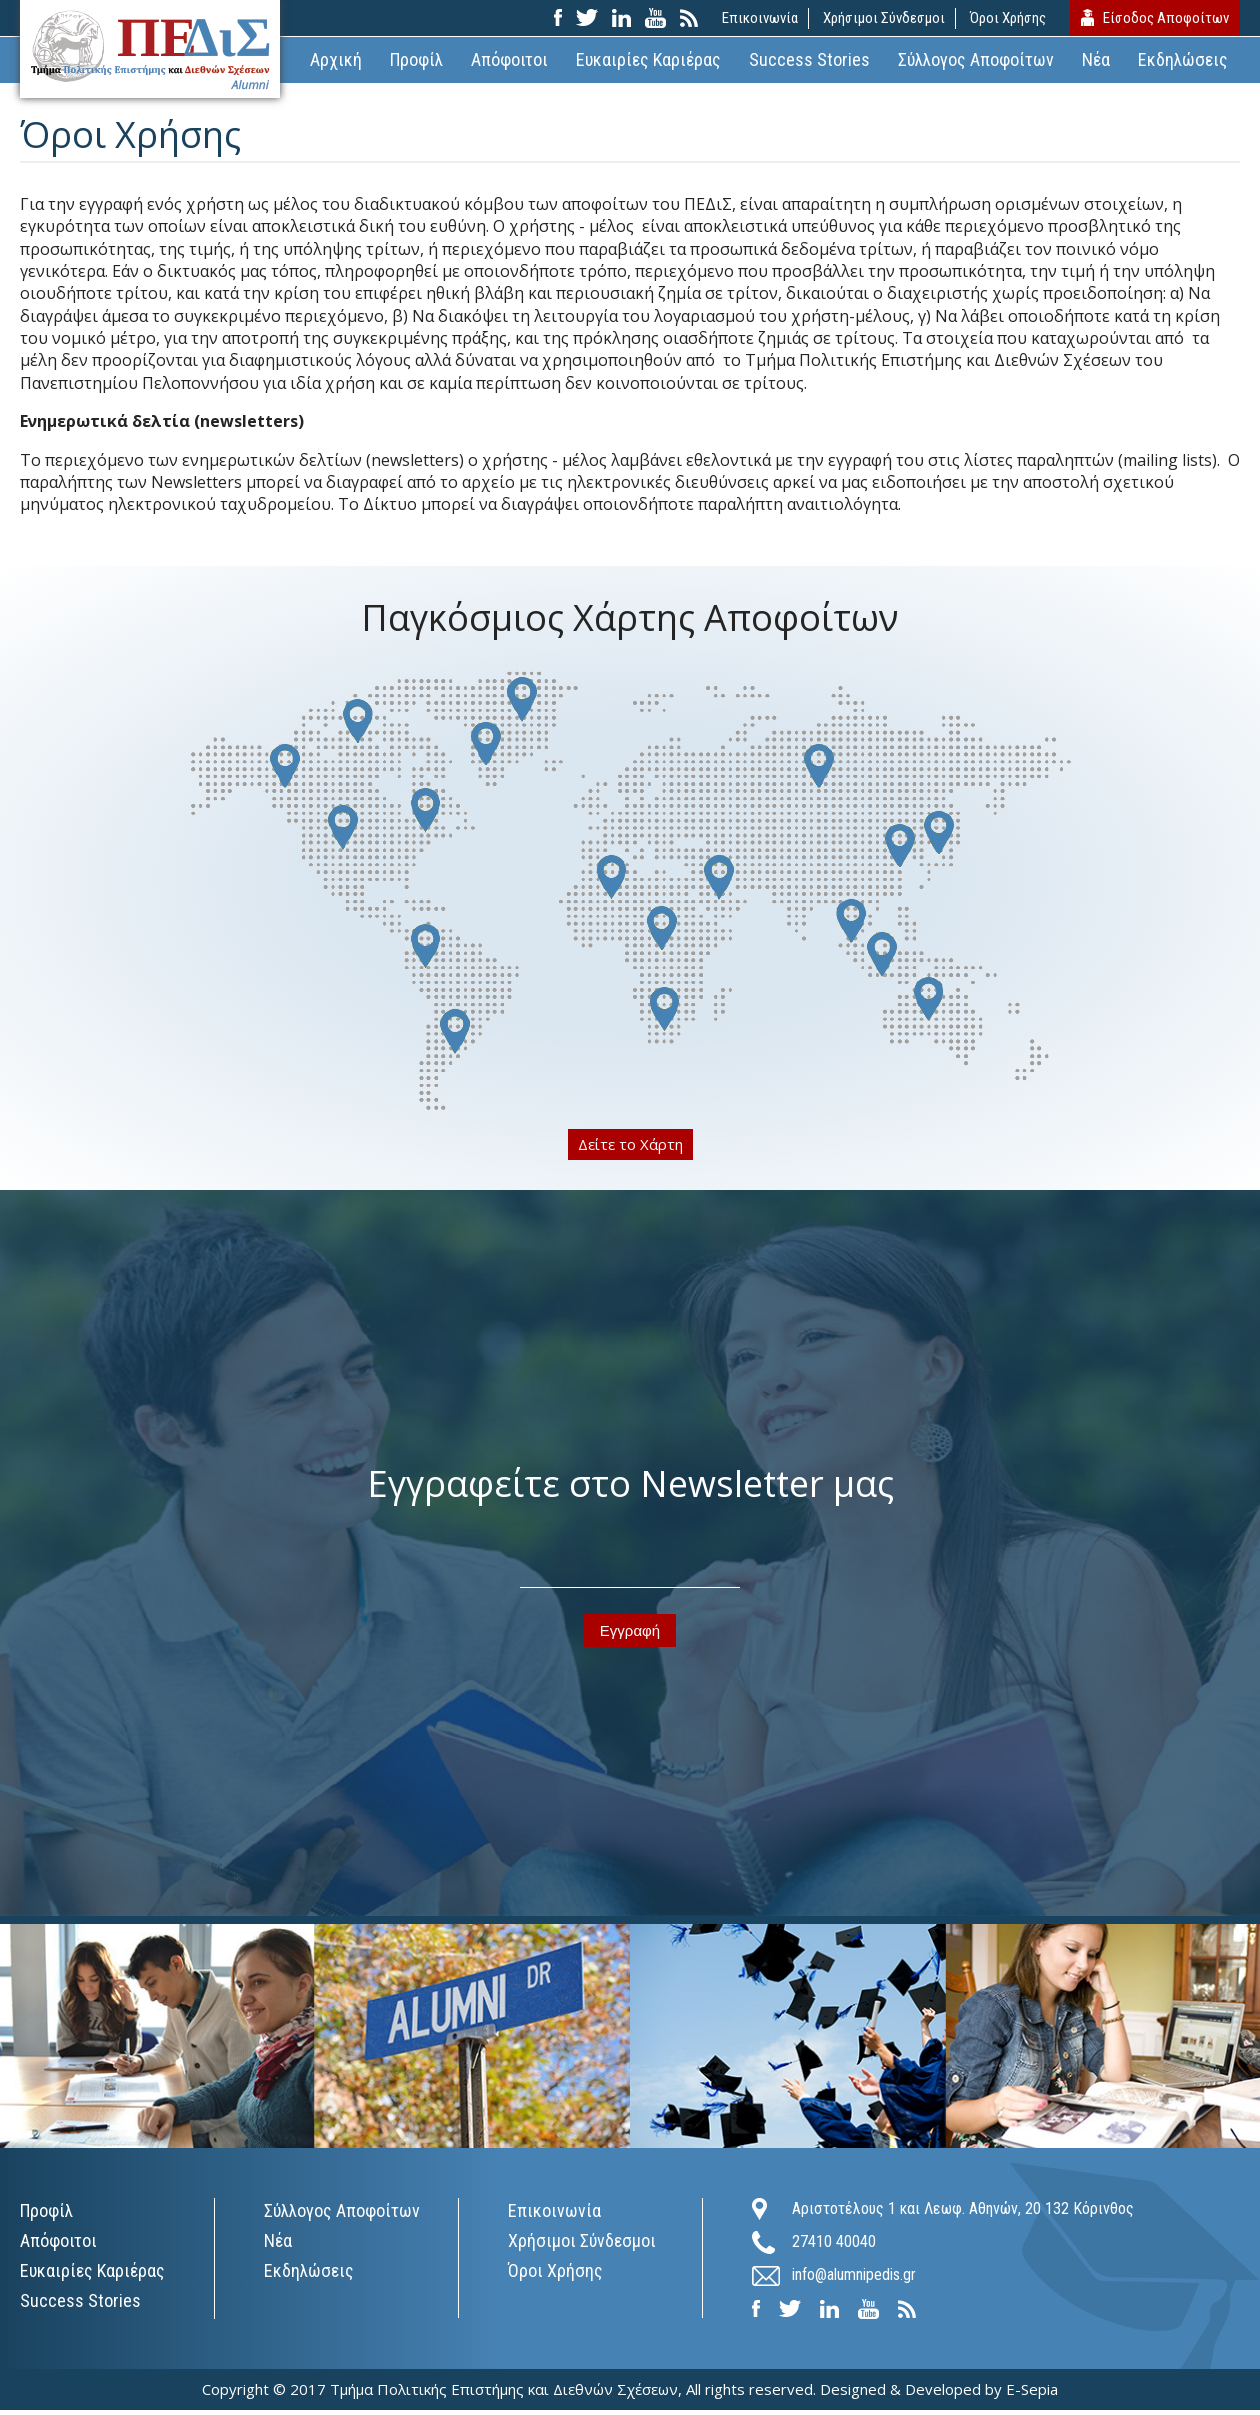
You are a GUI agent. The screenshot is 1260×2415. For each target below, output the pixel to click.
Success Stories (809, 64)
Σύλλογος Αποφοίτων (976, 64)
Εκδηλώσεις (1183, 64)
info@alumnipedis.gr (854, 2279)
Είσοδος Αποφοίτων (1165, 20)
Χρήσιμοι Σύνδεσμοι (882, 20)
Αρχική (336, 64)
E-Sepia (1032, 2394)
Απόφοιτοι (509, 64)
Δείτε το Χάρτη (630, 1149)
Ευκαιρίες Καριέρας (648, 64)
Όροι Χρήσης (1006, 20)
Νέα (1096, 64)
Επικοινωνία (758, 20)
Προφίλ (416, 64)
